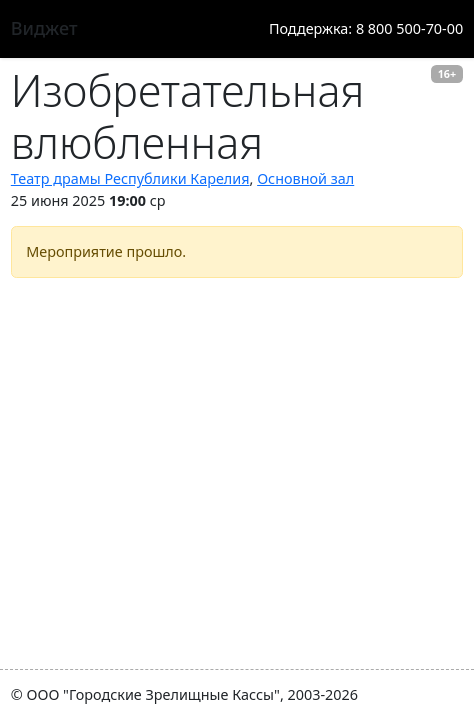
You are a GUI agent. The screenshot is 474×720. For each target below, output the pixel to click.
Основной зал (305, 178)
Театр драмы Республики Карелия (130, 178)
